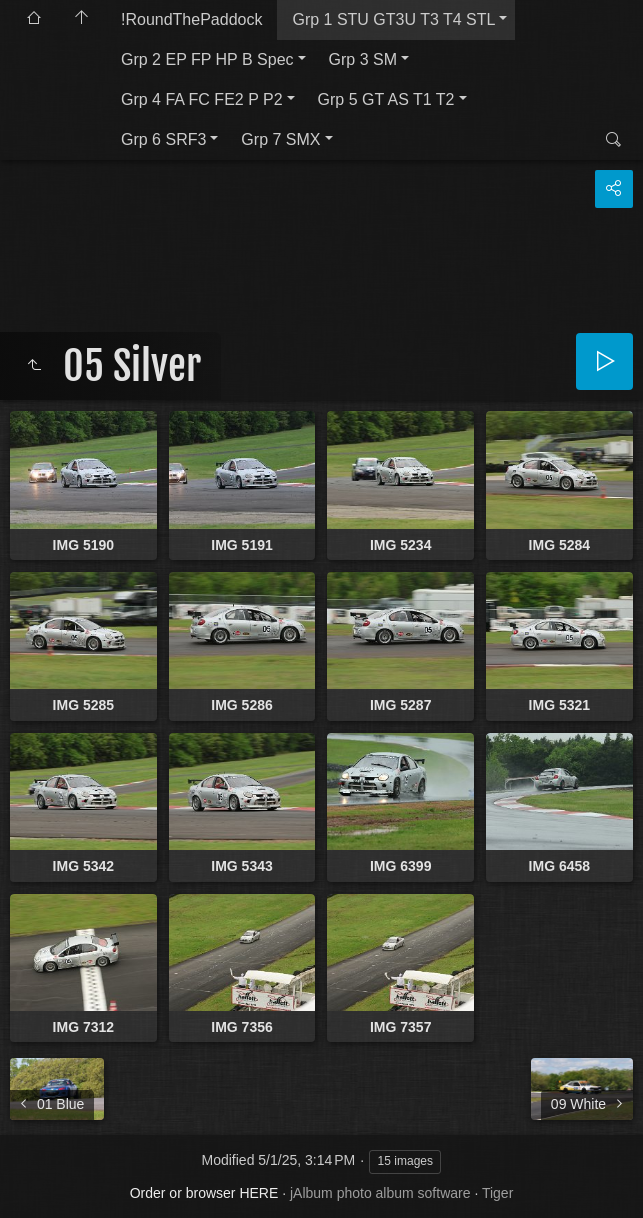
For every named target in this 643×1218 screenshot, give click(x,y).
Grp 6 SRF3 (163, 139)
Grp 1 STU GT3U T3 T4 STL (393, 19)
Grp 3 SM (363, 59)
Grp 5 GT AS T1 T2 (386, 99)
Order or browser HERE (204, 1193)
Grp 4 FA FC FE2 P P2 (202, 99)
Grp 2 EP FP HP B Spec (207, 59)
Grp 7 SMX (280, 139)
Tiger (497, 1193)
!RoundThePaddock (191, 19)
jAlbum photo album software (380, 1193)
